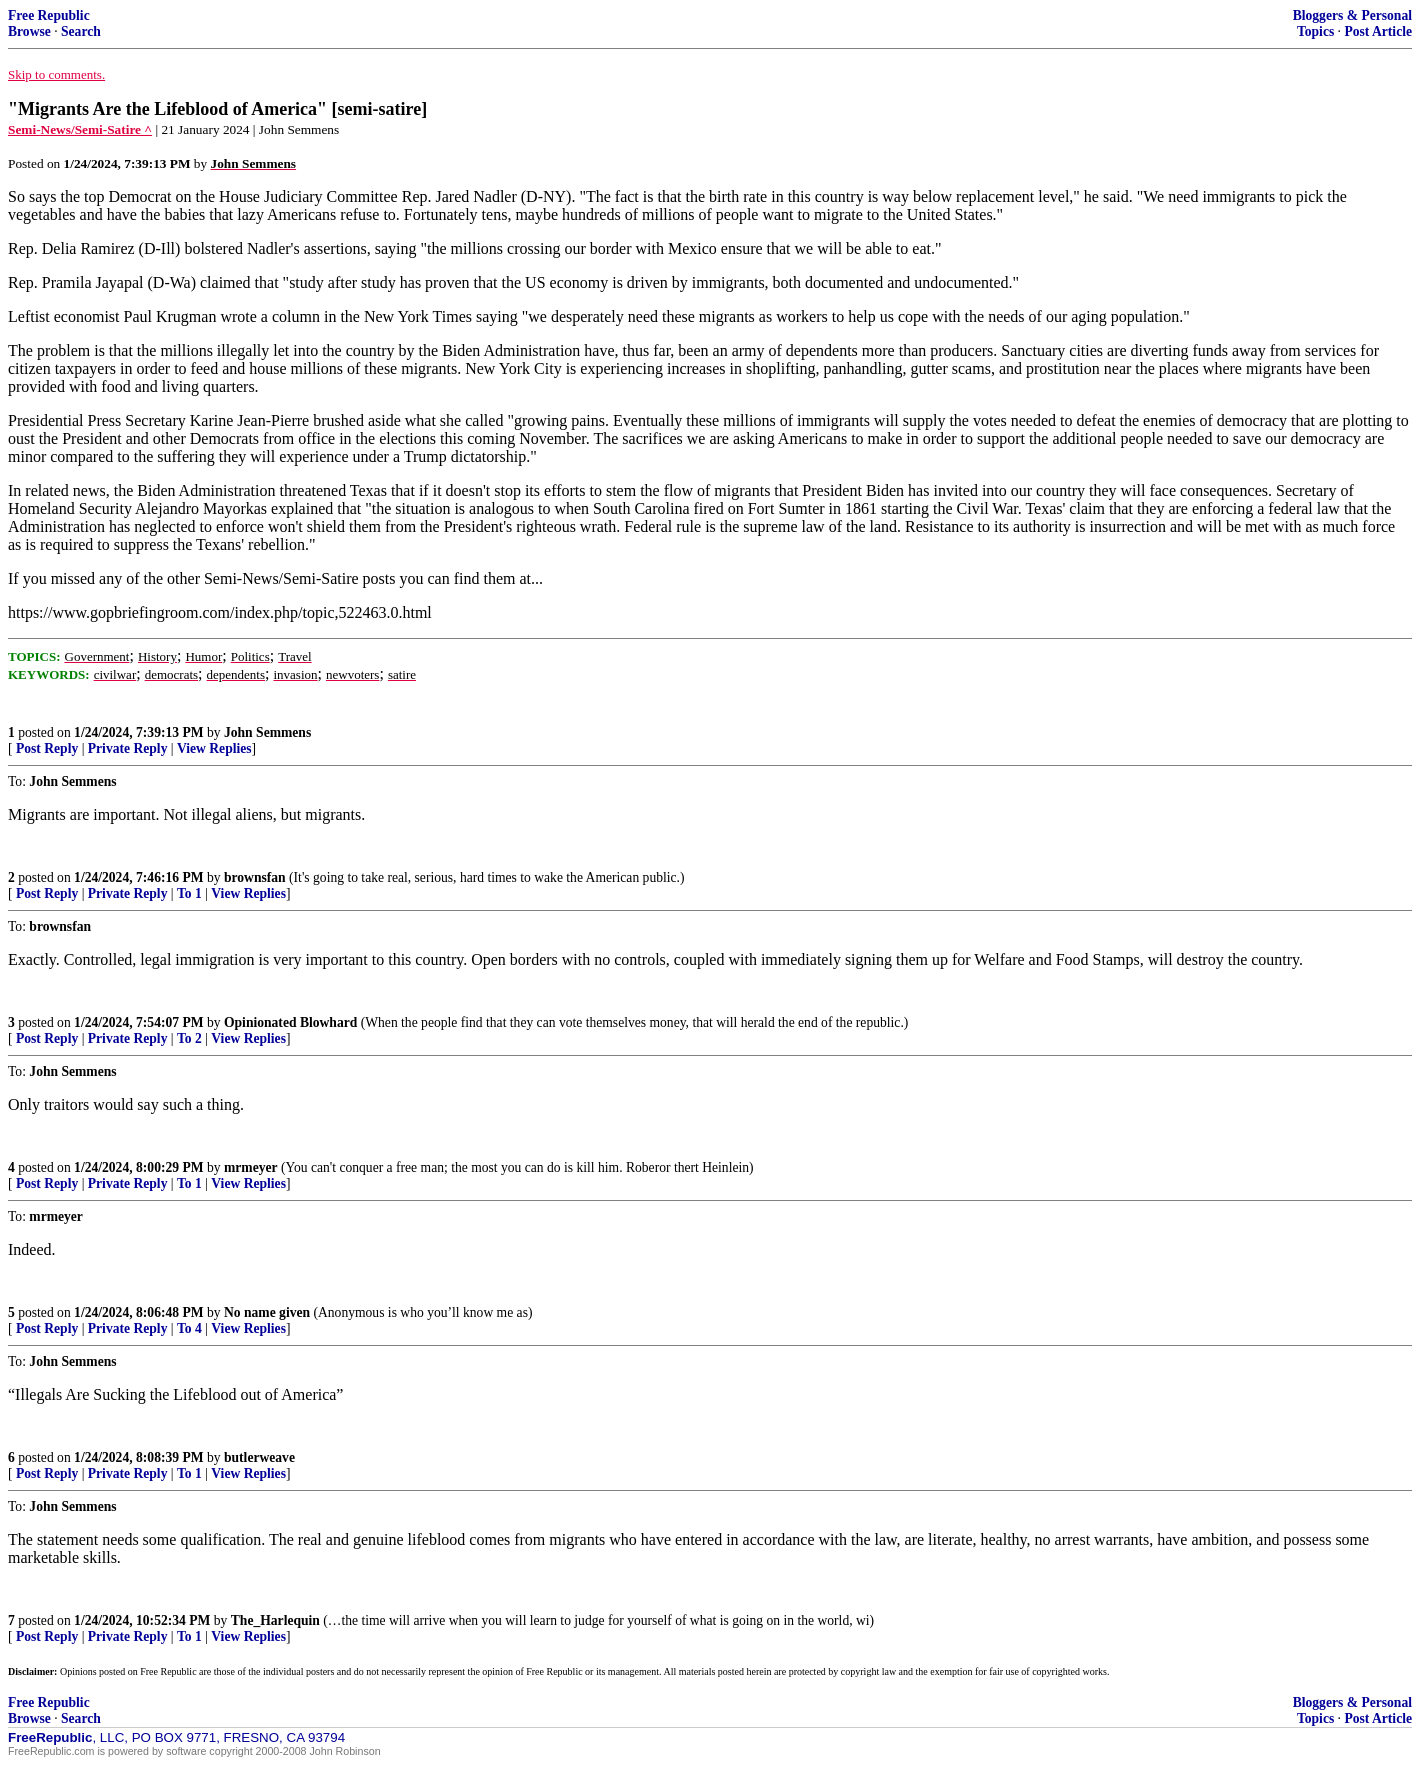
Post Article (1378, 31)
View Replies (214, 748)
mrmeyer (251, 1167)
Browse (29, 31)
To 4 (189, 1328)
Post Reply (47, 748)
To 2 (189, 1038)
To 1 (189, 893)
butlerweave (259, 1457)
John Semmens (267, 732)
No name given (269, 1312)
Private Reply (128, 748)
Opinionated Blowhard (290, 1022)
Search (81, 31)
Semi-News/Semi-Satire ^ (80, 129)
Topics (1315, 31)
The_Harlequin (275, 1620)
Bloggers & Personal (1352, 15)
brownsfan (255, 877)
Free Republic (49, 15)
